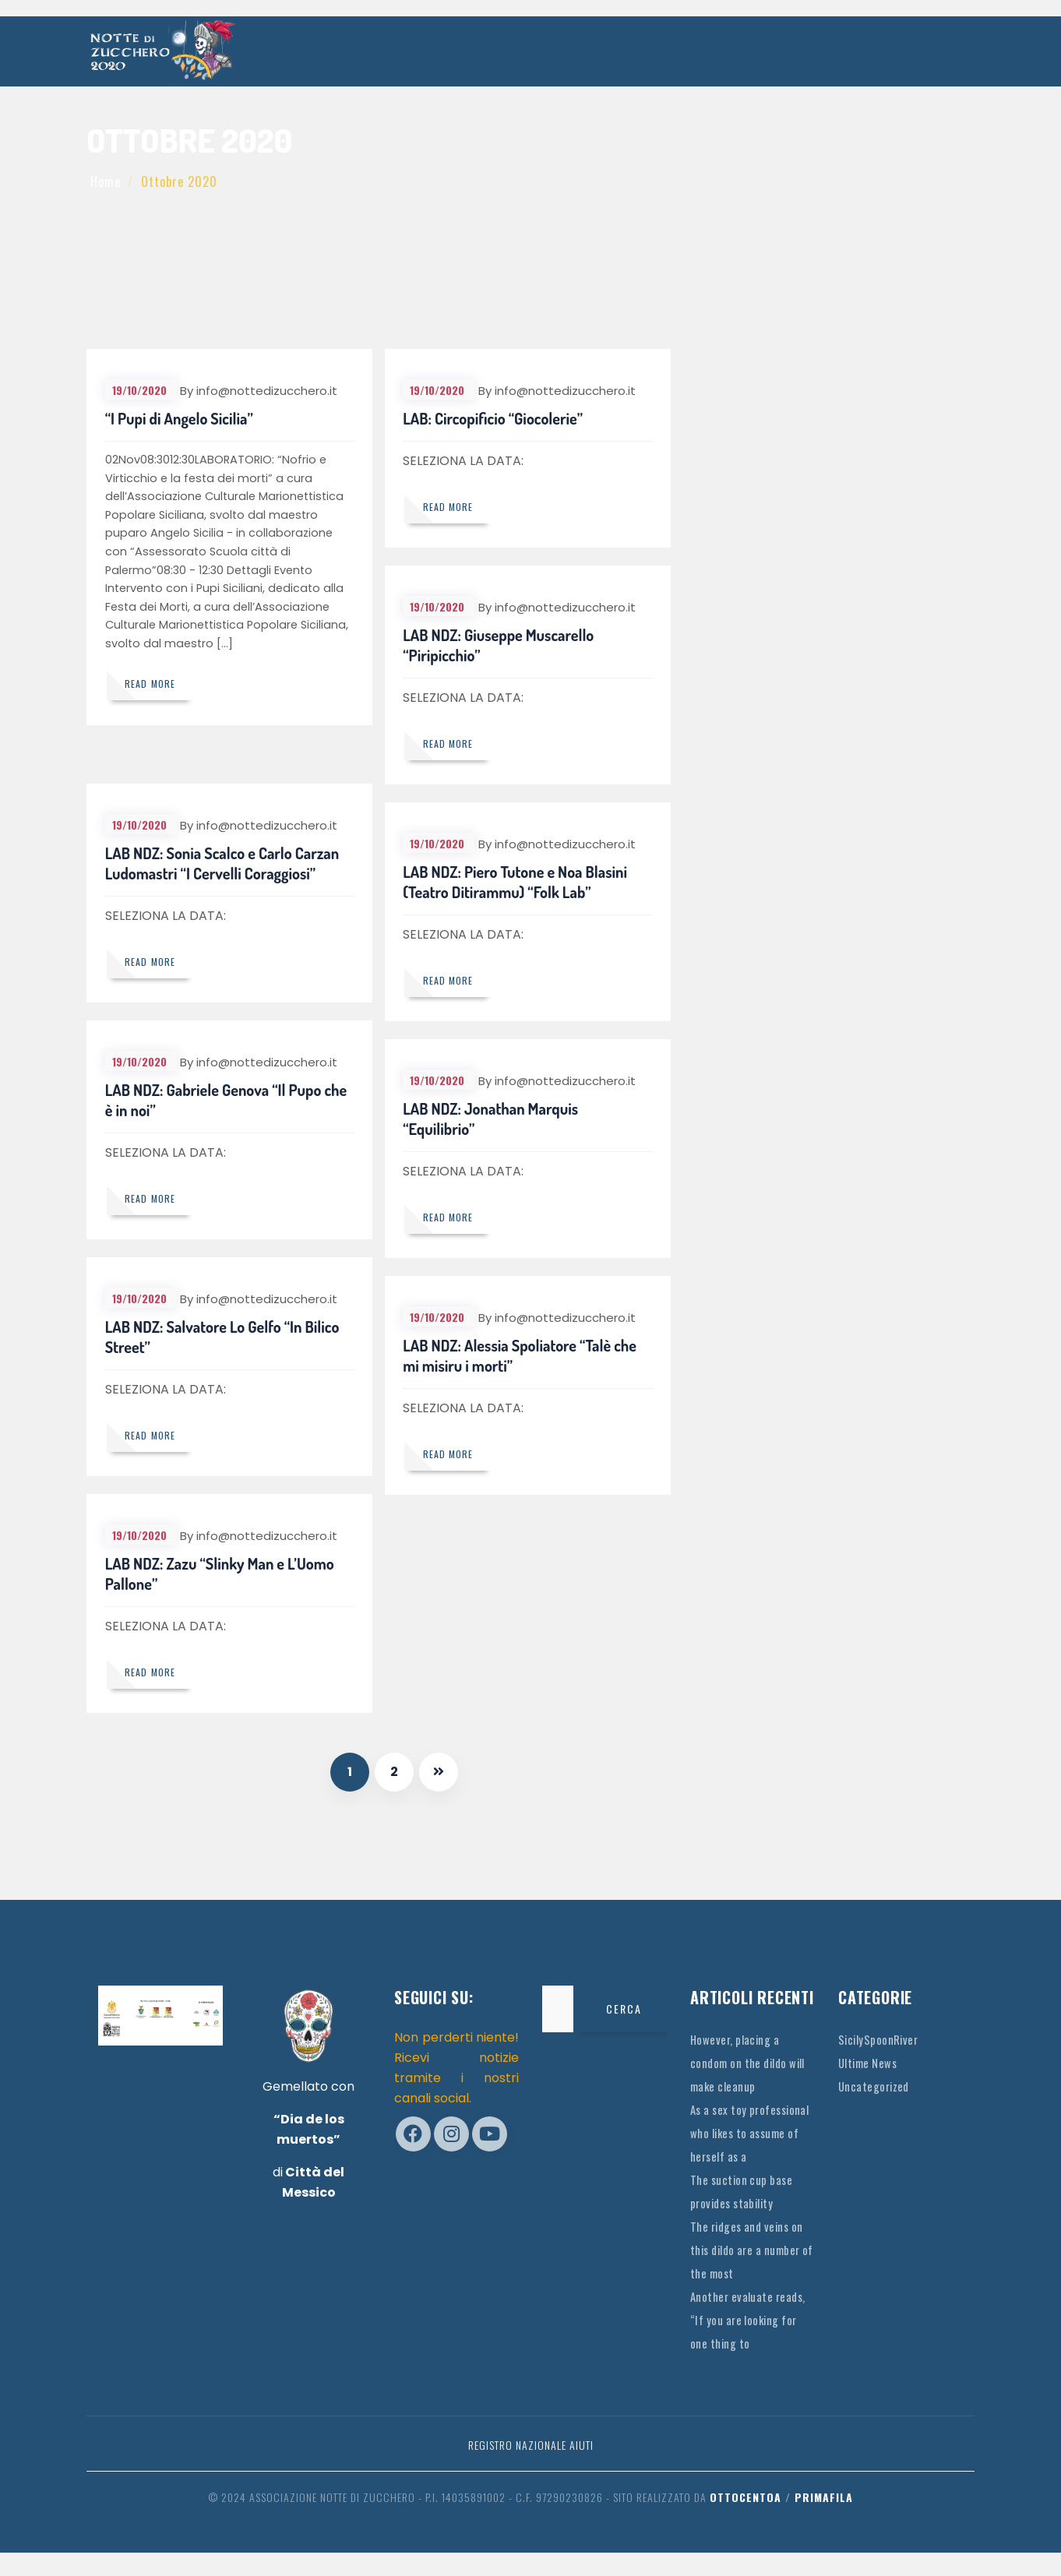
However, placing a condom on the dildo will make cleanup (743, 2062)
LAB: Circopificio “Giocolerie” (495, 421)
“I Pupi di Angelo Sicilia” (181, 421)
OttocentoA (745, 2520)
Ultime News (871, 2062)
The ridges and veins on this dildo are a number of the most (751, 2273)
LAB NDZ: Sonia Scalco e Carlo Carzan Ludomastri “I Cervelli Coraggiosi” (224, 865)
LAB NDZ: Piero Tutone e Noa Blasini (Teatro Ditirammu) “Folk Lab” (517, 884)
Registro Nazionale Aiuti (531, 2468)
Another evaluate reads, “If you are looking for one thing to (751, 2343)
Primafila (824, 2520)
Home (105, 181)
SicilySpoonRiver (880, 2039)
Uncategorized (875, 2086)
